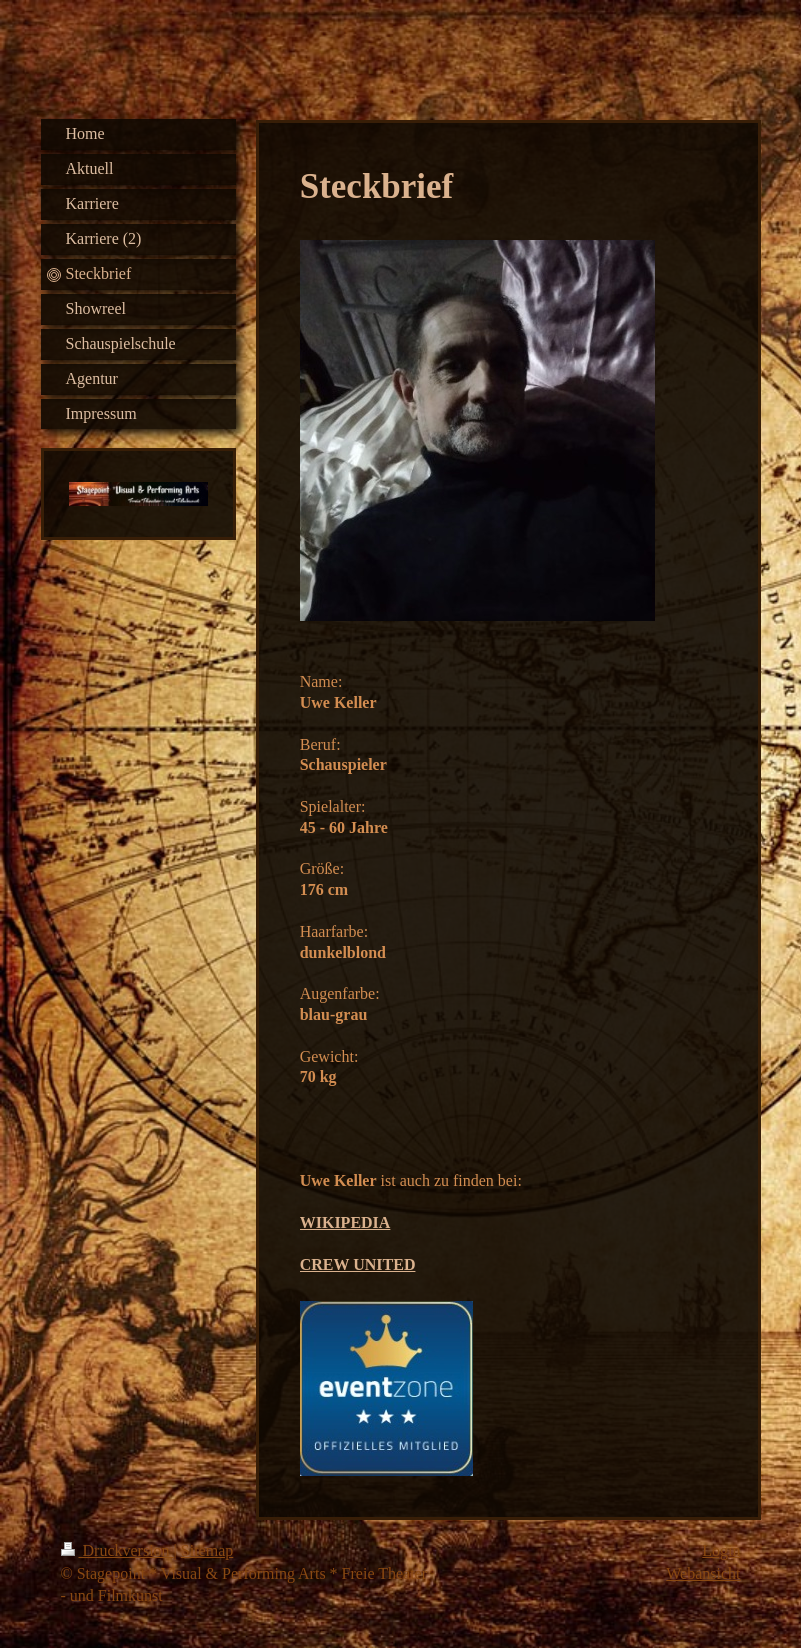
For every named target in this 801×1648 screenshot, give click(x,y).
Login (721, 1550)
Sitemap (207, 1550)
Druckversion (117, 1550)
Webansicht (703, 1573)
